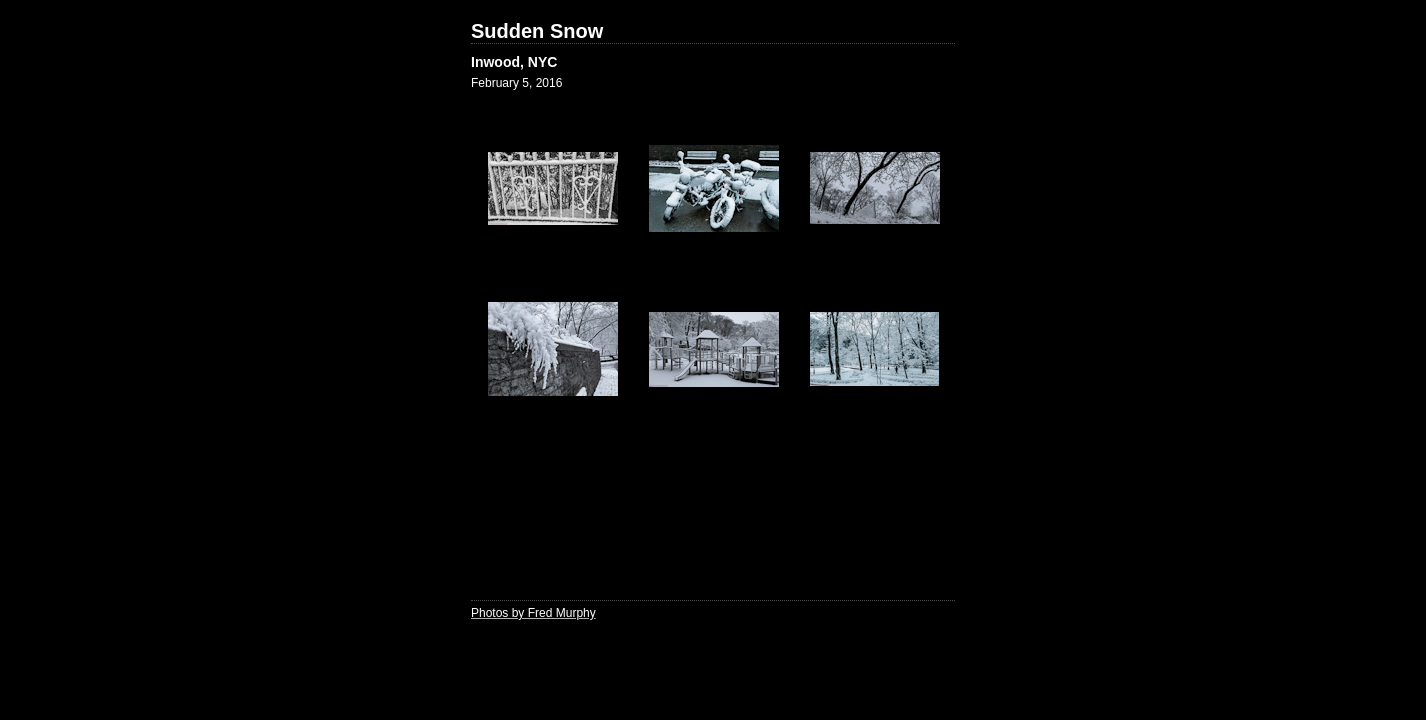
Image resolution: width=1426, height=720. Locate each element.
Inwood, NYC (514, 62)
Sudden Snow (537, 31)
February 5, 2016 (516, 83)
